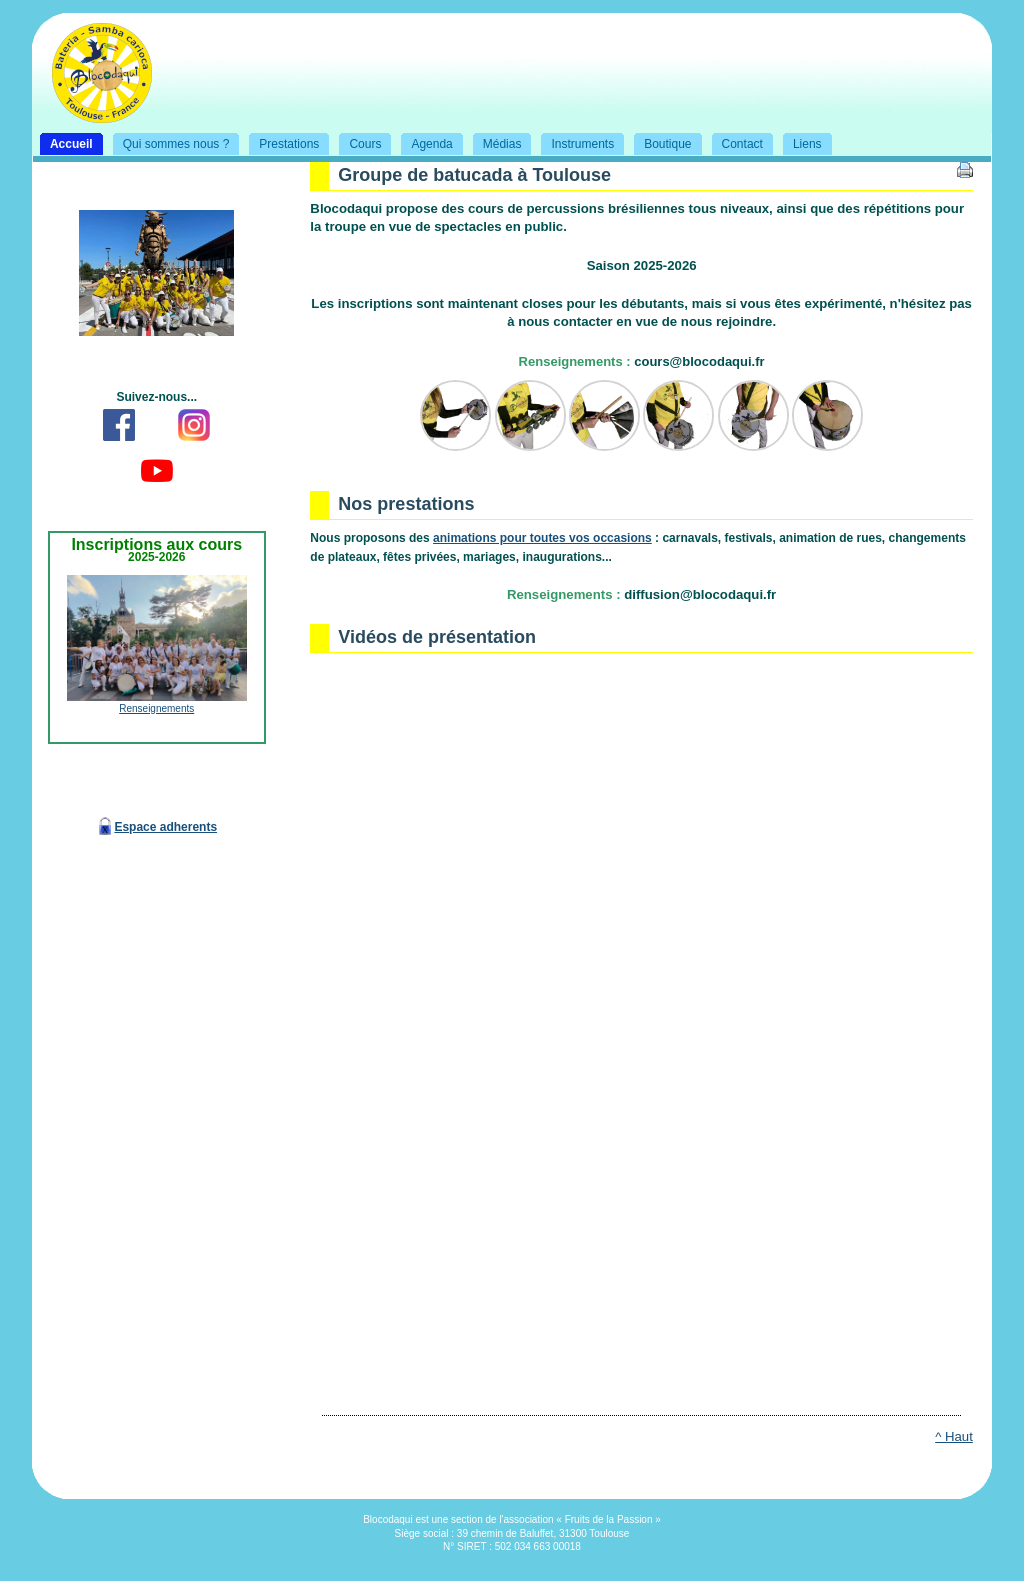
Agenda (422, 142)
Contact (733, 142)
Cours (356, 142)
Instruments (573, 142)
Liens (798, 142)
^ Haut (954, 1436)
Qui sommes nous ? (167, 142)
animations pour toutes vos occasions (542, 538)
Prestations (280, 142)
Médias (493, 142)
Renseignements (156, 708)
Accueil (62, 142)
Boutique (658, 142)
